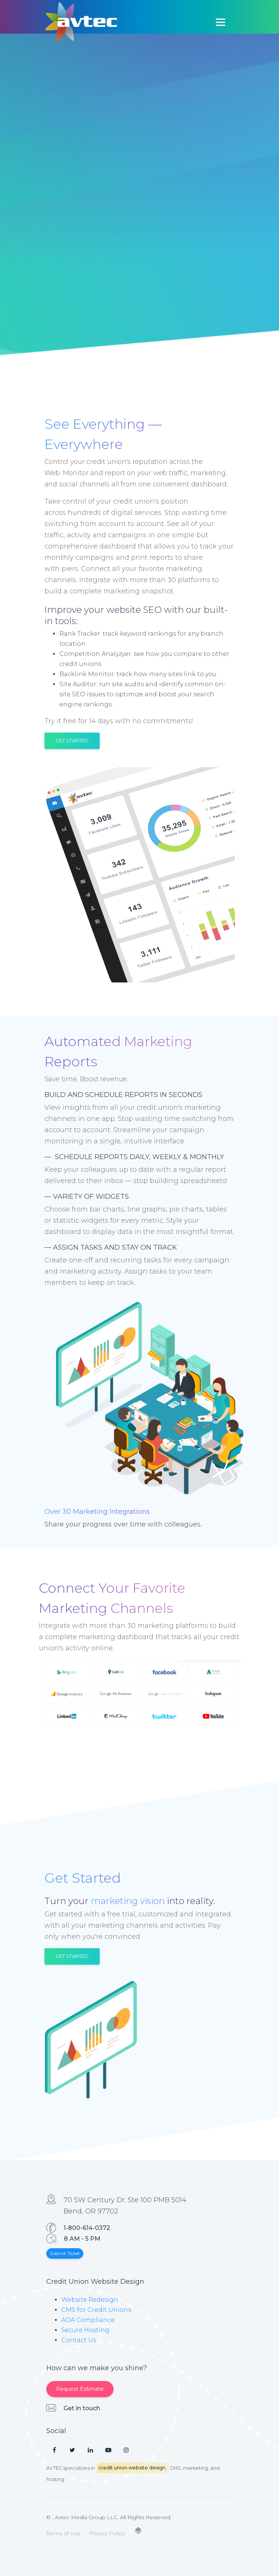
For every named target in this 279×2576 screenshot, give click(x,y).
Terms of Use (63, 2533)
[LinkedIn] (90, 2450)
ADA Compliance (88, 2319)
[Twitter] (72, 2450)
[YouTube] (108, 2450)
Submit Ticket (65, 2253)
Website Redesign (89, 2299)
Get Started (72, 740)
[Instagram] (126, 2450)
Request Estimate (80, 2389)
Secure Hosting (85, 2330)
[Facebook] (54, 2450)
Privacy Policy (107, 2533)
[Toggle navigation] (220, 22)
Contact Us (78, 2340)
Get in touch (81, 2408)
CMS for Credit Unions (96, 2309)
